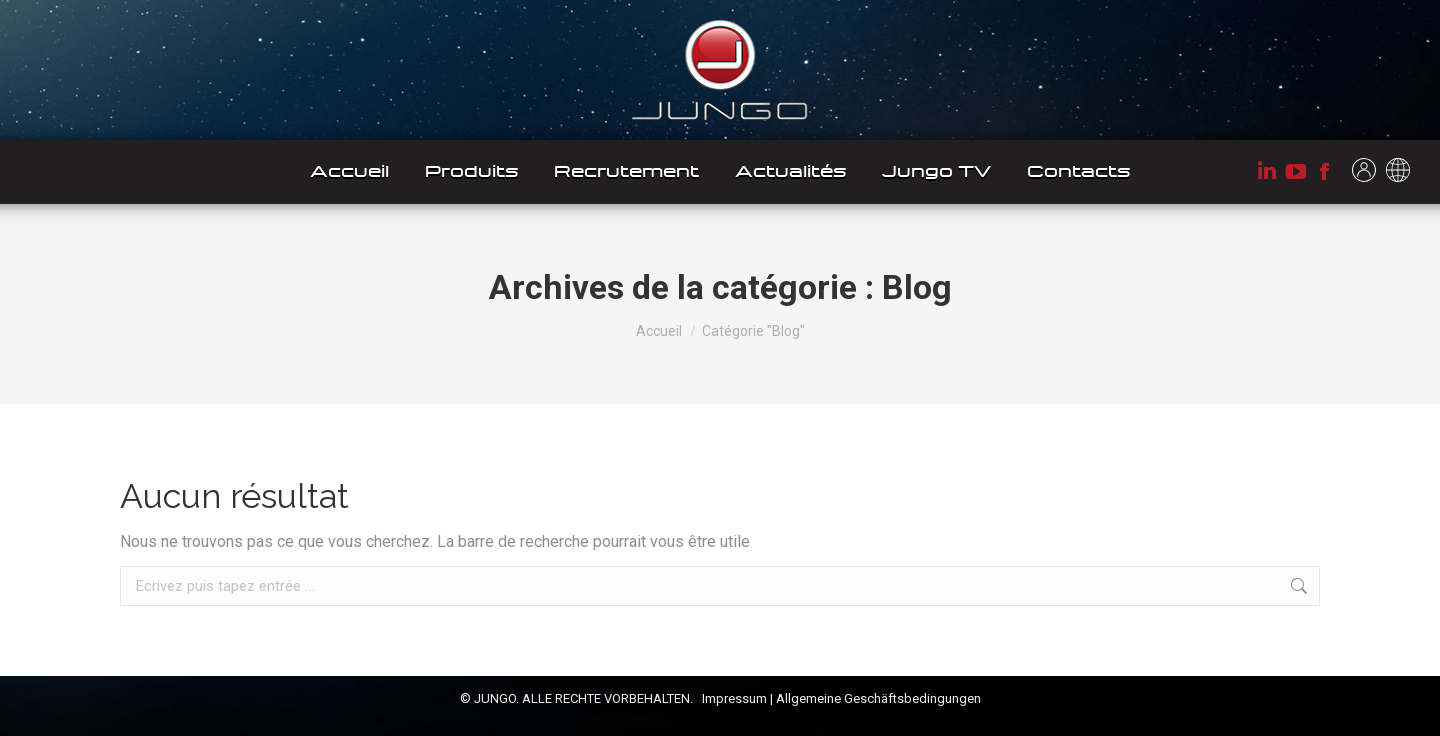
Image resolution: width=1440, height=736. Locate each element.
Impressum (734, 698)
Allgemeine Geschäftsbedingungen (878, 698)
